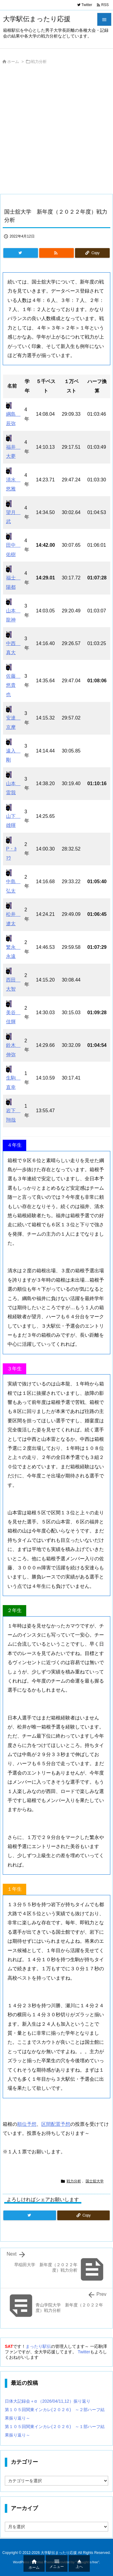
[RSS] (56, 253)
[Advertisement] (56, 131)
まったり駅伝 (38, 2346)
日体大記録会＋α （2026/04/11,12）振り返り (47, 2401)
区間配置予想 (55, 2124)
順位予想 (26, 2124)
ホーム (13, 61)
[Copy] (92, 253)
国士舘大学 (95, 2181)
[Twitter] (20, 253)
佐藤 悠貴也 (13, 685)
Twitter (84, 2351)
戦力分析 (39, 61)
